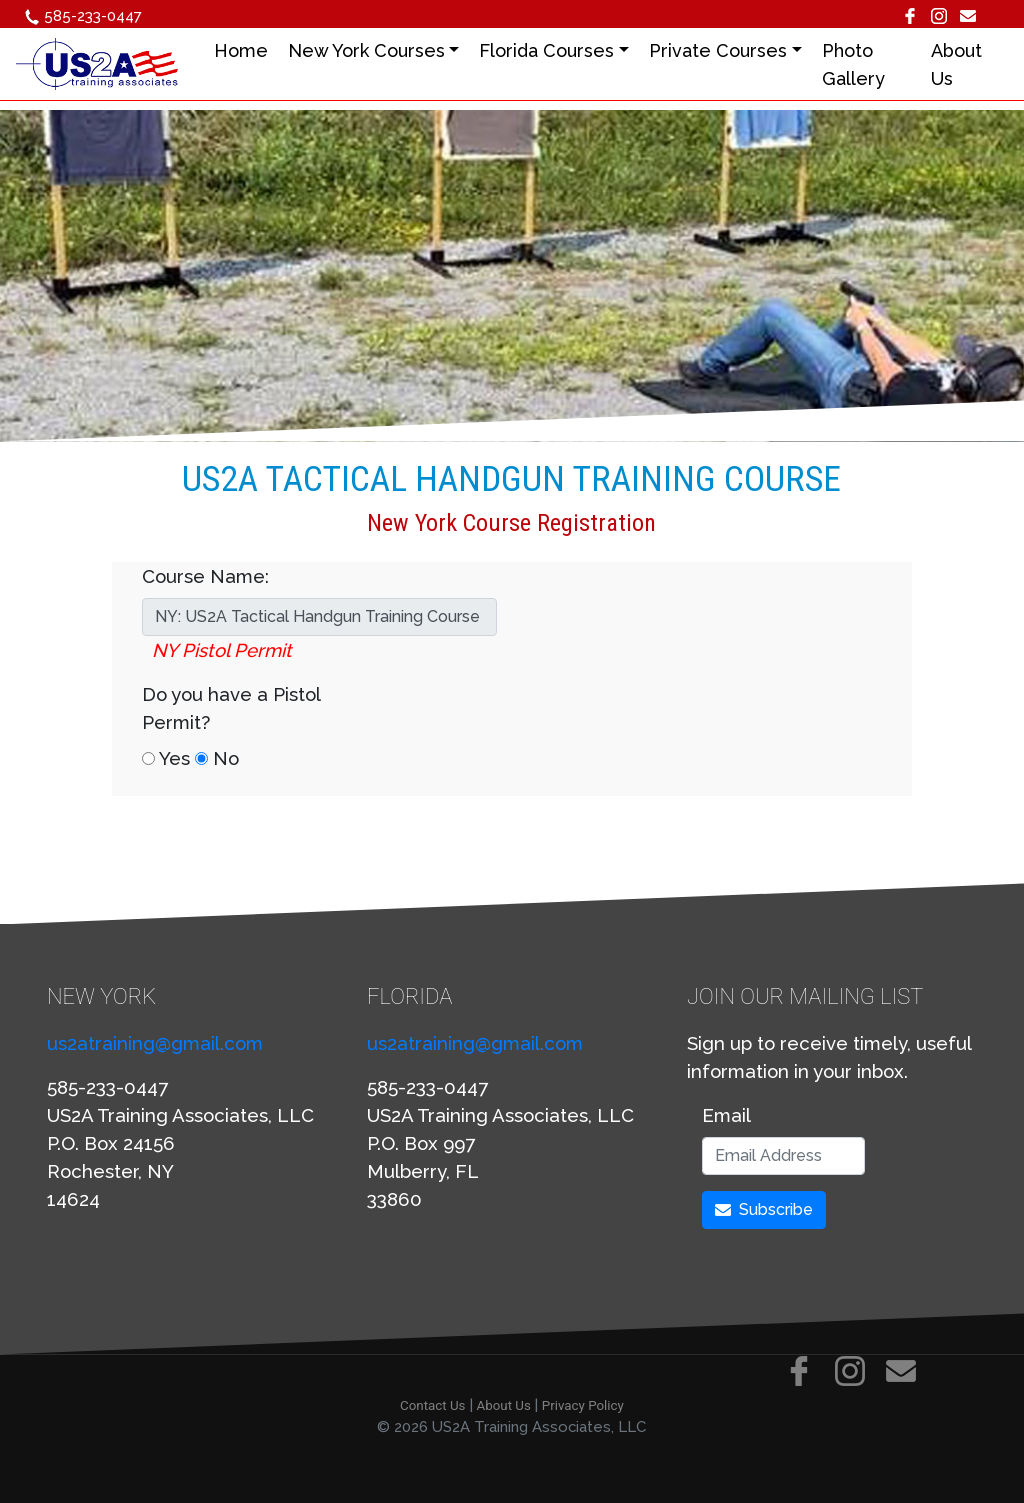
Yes (166, 758)
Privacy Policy (583, 1405)
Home (247, 50)
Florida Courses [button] (553, 50)
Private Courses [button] (724, 50)
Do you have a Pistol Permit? (231, 708)
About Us (504, 1405)
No (217, 758)
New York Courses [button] (372, 50)
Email (726, 1115)
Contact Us (432, 1405)
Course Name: (205, 576)
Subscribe (764, 1209)
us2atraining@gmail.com (155, 1043)
